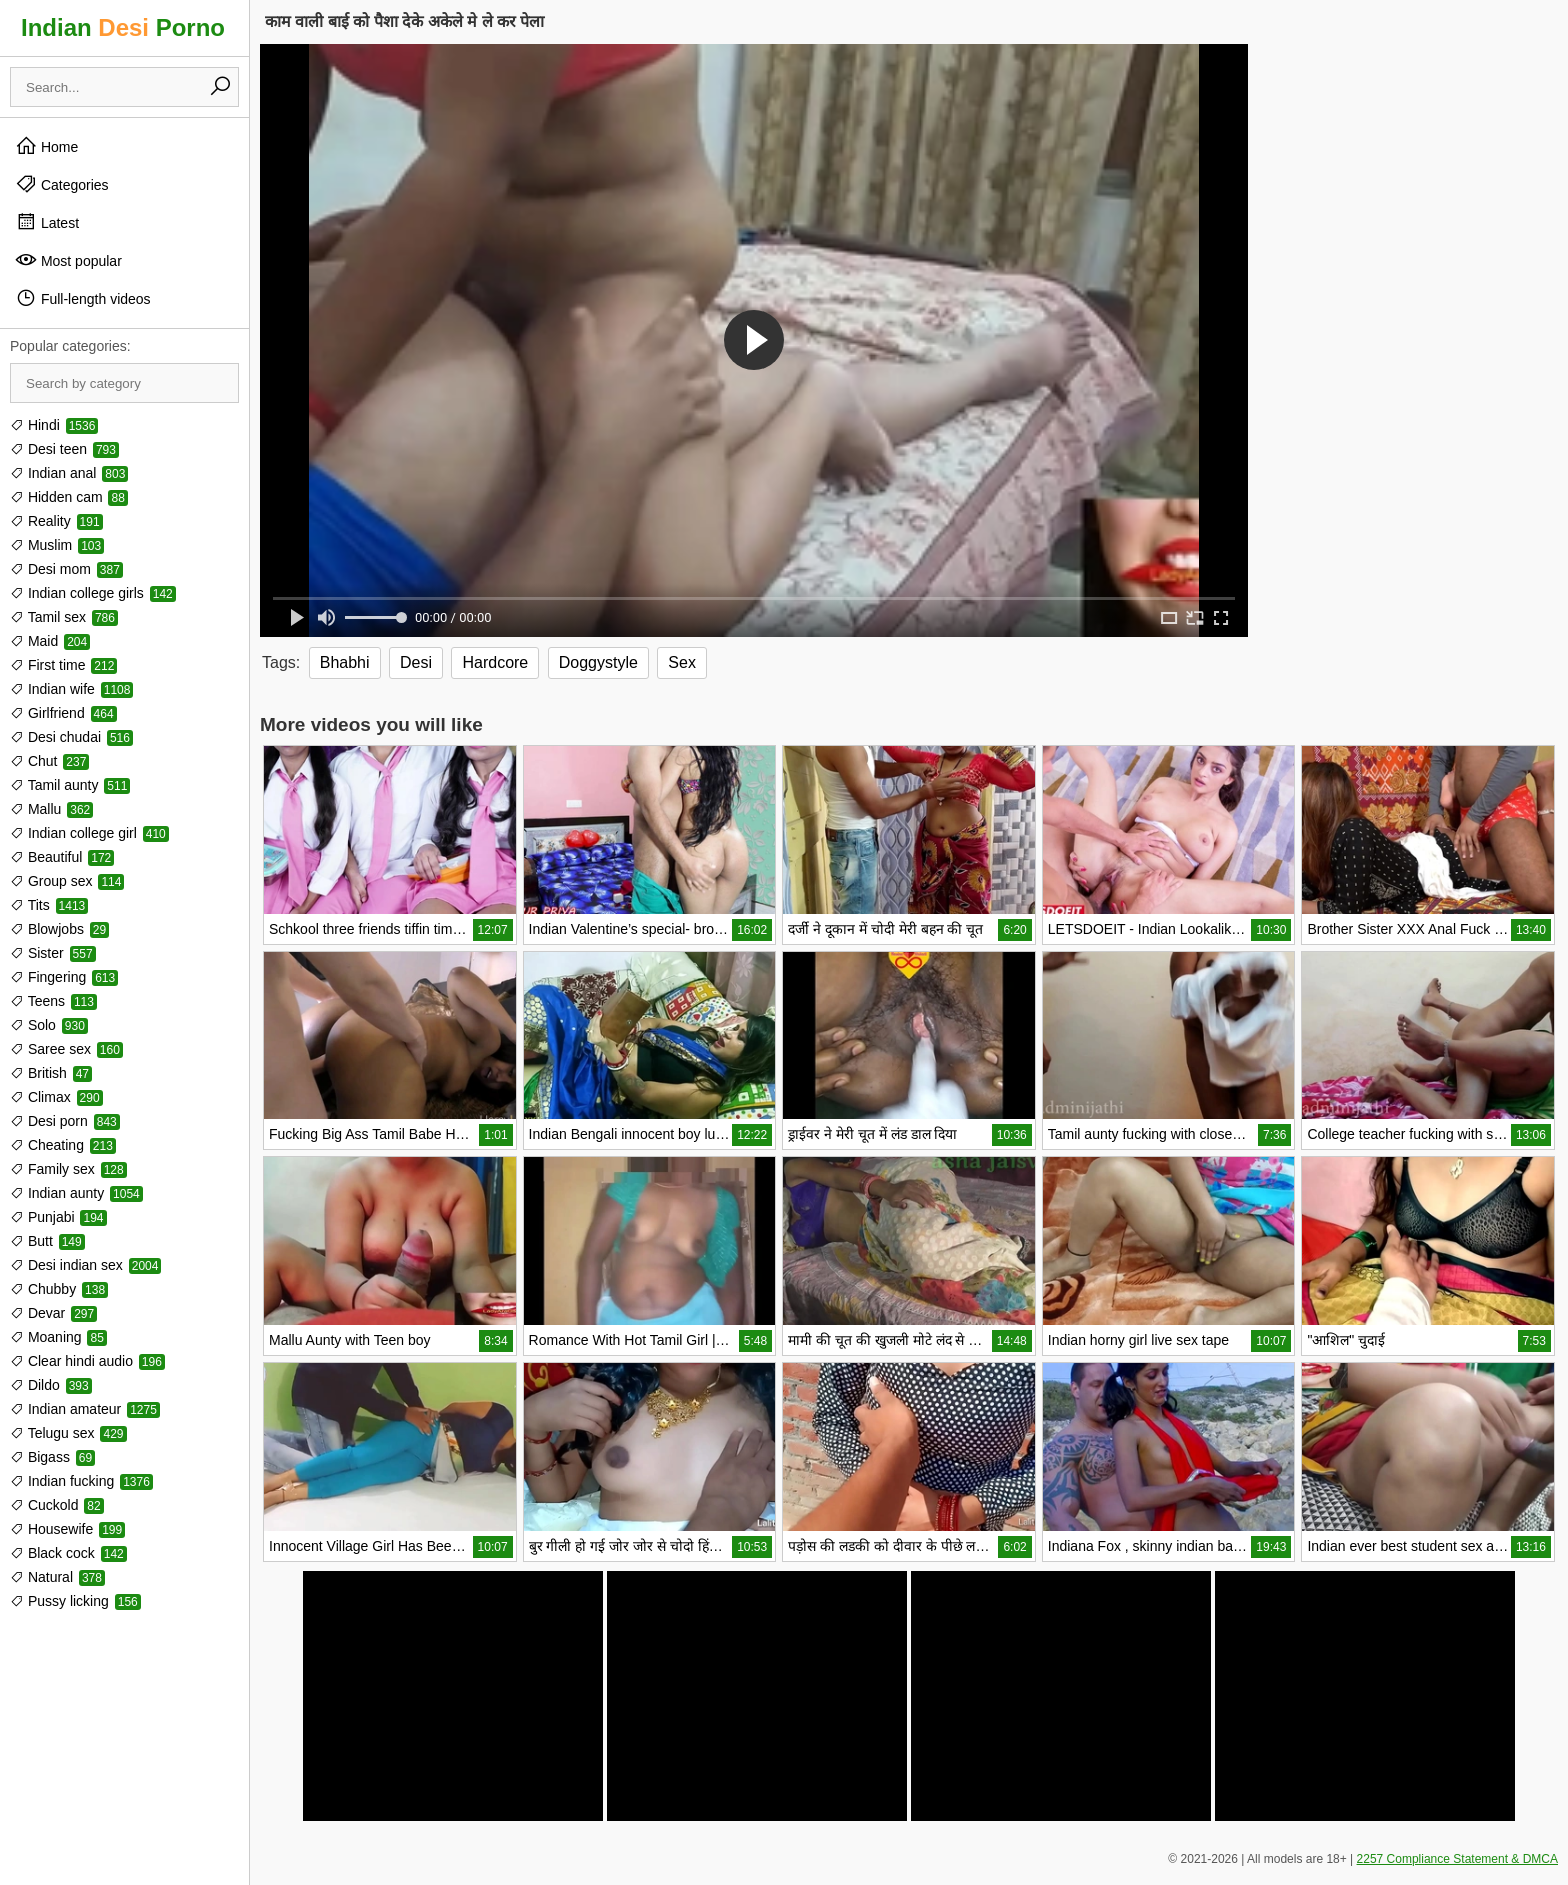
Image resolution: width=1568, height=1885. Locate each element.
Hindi (54, 425)
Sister (53, 953)
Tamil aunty (70, 785)
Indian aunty (76, 1193)
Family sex (68, 1169)
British (51, 1073)
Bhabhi (345, 662)
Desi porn (65, 1121)
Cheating (63, 1145)
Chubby (59, 1289)
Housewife (67, 1529)
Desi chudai (71, 737)
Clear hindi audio (87, 1361)
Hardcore (495, 662)
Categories (62, 184)
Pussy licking (75, 1601)
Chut (49, 761)
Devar (53, 1313)
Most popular (68, 260)
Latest (47, 222)
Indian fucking (81, 1481)
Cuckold (57, 1505)
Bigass (52, 1457)
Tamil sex (64, 617)
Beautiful (62, 857)
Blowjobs (59, 929)
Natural (57, 1577)
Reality (56, 521)
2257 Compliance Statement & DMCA (1457, 1859)
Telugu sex (68, 1433)
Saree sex (66, 1049)
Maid (50, 641)
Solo (49, 1025)
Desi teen (64, 449)
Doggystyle (598, 662)
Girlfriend (63, 713)
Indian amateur (85, 1409)
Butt (47, 1241)
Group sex (67, 881)
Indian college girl (89, 833)
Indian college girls (93, 593)
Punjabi (58, 1217)
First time (63, 665)
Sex (682, 662)
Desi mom (66, 569)
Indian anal (69, 473)
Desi (416, 662)
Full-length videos (83, 298)
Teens (53, 1001)
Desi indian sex (85, 1265)
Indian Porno (123, 27)
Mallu (51, 809)
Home (46, 146)
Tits (49, 905)
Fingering (64, 977)
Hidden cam (69, 497)
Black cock (68, 1553)
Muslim (57, 545)
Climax (56, 1097)
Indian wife (71, 689)
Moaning (58, 1337)
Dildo (51, 1385)
